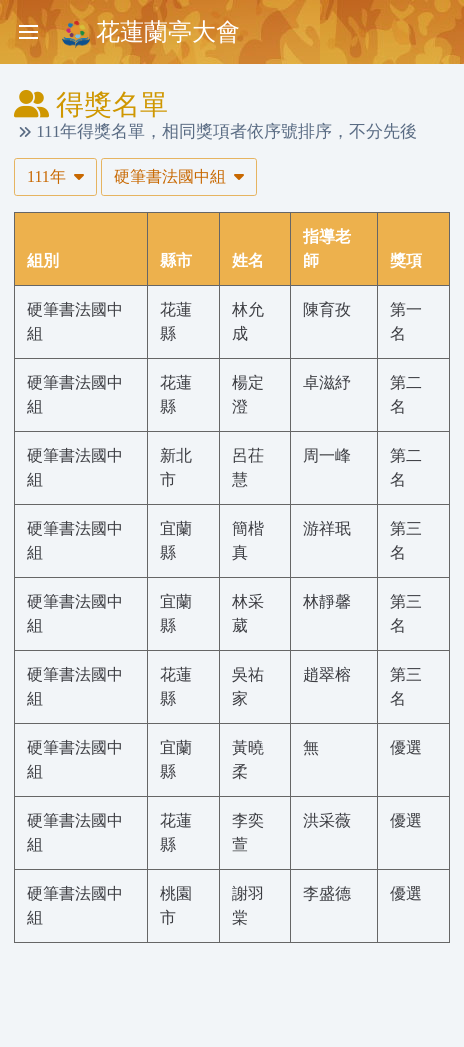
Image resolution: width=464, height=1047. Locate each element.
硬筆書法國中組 (179, 176)
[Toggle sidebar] (28, 32)
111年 (55, 176)
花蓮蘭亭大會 (151, 33)
